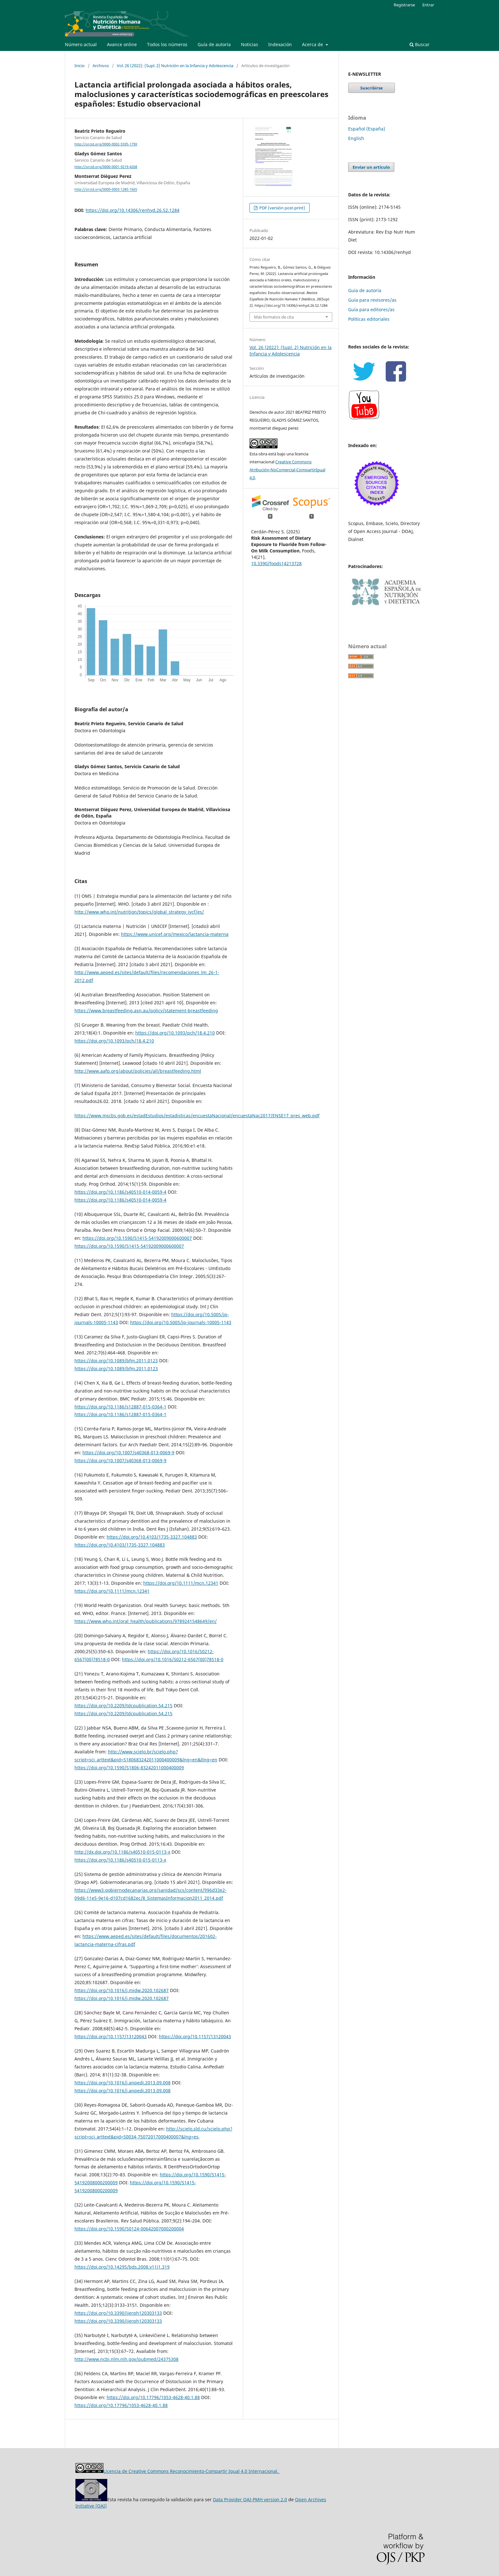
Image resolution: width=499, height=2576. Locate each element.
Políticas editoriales (369, 319)
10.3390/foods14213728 (276, 563)
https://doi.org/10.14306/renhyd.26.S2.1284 (132, 210)
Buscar (420, 44)
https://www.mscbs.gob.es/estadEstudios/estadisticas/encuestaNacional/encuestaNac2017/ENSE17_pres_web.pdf (197, 1116)
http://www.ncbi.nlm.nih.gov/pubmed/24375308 (126, 2359)
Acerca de (313, 44)
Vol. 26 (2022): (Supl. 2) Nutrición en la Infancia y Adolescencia (175, 65)
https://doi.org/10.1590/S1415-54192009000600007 (137, 1238)
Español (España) (366, 129)
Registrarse (404, 5)
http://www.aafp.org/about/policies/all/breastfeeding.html (137, 1071)
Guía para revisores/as (372, 300)
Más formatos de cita (274, 317)
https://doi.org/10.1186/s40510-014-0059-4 (120, 1192)
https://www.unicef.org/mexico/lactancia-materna (174, 934)
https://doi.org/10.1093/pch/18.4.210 (175, 1033)
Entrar (428, 5)
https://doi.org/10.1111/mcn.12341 (180, 1583)
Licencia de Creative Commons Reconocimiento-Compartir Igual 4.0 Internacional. (191, 2471)
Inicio (79, 65)
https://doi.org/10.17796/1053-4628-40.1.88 (153, 2397)
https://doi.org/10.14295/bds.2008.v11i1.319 (122, 2267)
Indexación (280, 44)
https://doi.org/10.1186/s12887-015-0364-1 (120, 1407)
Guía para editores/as (371, 309)
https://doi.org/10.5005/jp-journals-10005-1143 (180, 1322)
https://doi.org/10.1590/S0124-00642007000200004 (129, 2229)
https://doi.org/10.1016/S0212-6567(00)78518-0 (172, 1659)
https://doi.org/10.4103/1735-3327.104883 (152, 1537)
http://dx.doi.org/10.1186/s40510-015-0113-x (122, 1852)
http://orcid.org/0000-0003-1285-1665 (105, 189)
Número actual (81, 44)
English (356, 138)
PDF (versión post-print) (281, 208)
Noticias (249, 44)
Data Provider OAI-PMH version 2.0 (250, 2499)
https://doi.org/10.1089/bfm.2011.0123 (116, 1361)
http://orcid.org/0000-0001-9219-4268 (105, 167)
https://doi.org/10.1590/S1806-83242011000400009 (129, 1768)
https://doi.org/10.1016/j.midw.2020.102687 (121, 1990)
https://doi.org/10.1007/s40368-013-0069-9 (128, 1452)
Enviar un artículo (371, 167)
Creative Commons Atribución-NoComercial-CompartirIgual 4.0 (287, 470)
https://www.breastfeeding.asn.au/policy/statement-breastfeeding (146, 1010)
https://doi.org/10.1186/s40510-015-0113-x (120, 1860)
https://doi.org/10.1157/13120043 (110, 2036)
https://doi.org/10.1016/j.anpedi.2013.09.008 (122, 2083)
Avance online (122, 44)
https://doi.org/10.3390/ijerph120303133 (118, 2313)
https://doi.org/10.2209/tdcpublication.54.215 (123, 1705)
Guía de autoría (214, 44)
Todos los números (167, 44)
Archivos (101, 65)
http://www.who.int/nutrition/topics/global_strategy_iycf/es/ (139, 912)
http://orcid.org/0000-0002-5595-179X (105, 144)
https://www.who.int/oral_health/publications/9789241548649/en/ (145, 1621)
